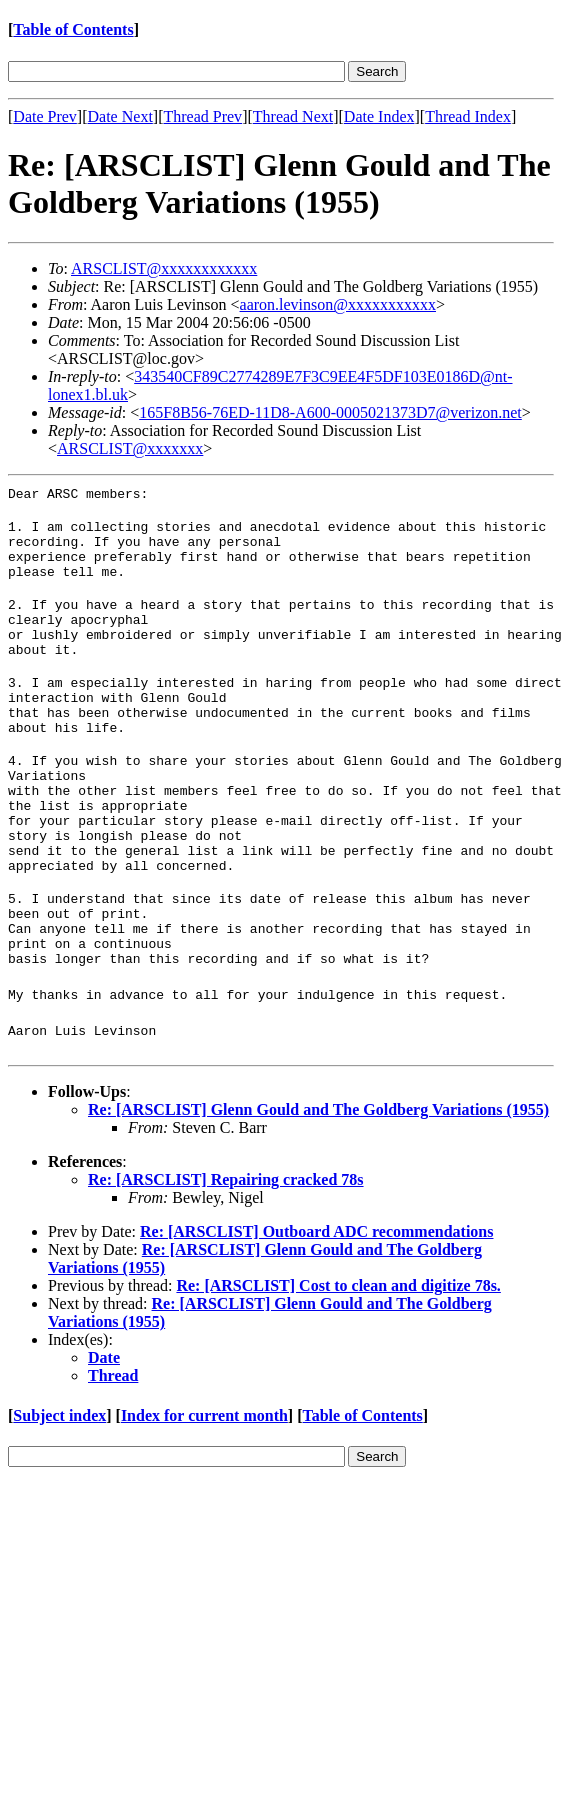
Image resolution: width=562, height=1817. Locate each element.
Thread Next (293, 116)
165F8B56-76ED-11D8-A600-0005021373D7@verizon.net (330, 412)
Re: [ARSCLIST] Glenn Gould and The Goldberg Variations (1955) (318, 1184)
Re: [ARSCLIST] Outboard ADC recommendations (317, 1306)
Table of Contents (73, 29)
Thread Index (468, 116)
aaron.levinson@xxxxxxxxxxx (338, 304)
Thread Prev (202, 116)
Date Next (120, 116)
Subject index (59, 1490)
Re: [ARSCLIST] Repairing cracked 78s (226, 1254)
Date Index (379, 116)
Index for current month (204, 1490)
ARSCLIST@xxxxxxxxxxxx (164, 268)
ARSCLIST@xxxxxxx (130, 448)
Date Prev (45, 116)
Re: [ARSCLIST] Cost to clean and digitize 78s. (338, 1360)
